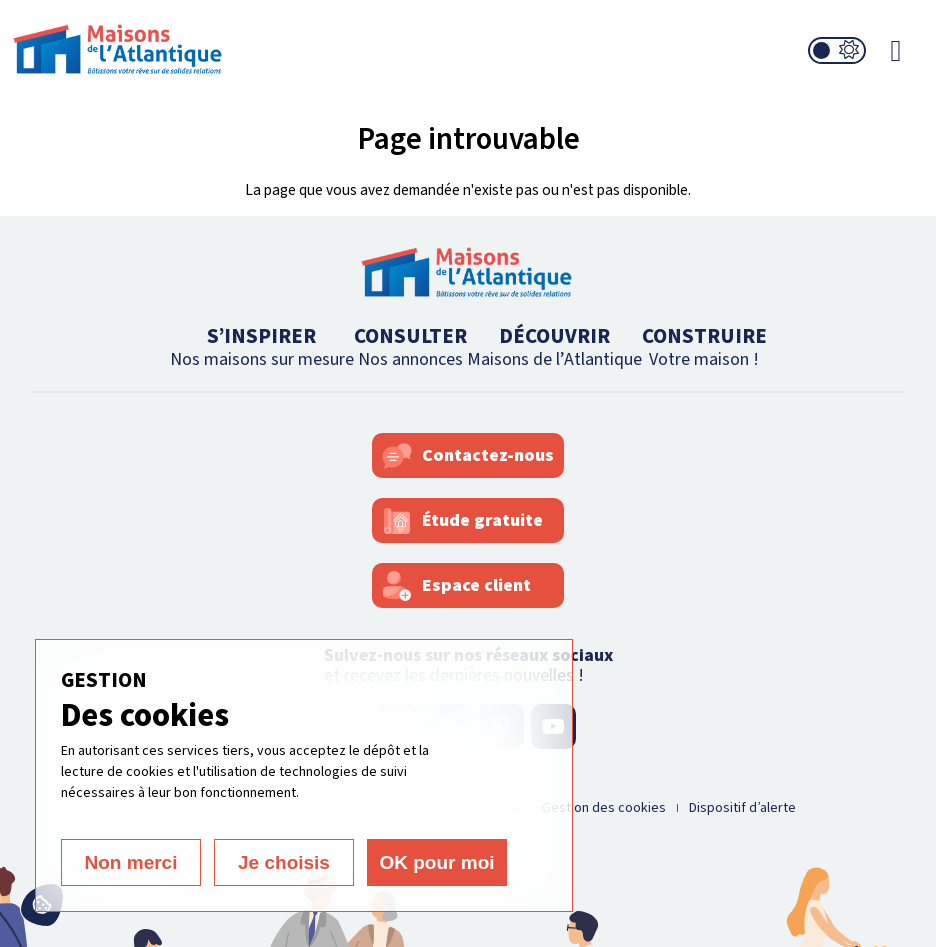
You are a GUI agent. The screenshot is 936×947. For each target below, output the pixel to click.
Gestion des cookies (604, 808)
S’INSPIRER (262, 346)
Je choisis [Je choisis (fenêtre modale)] (284, 862)
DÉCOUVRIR (554, 346)
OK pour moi (436, 862)
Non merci (131, 862)
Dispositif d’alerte (742, 808)
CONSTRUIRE (704, 346)
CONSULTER (410, 346)
